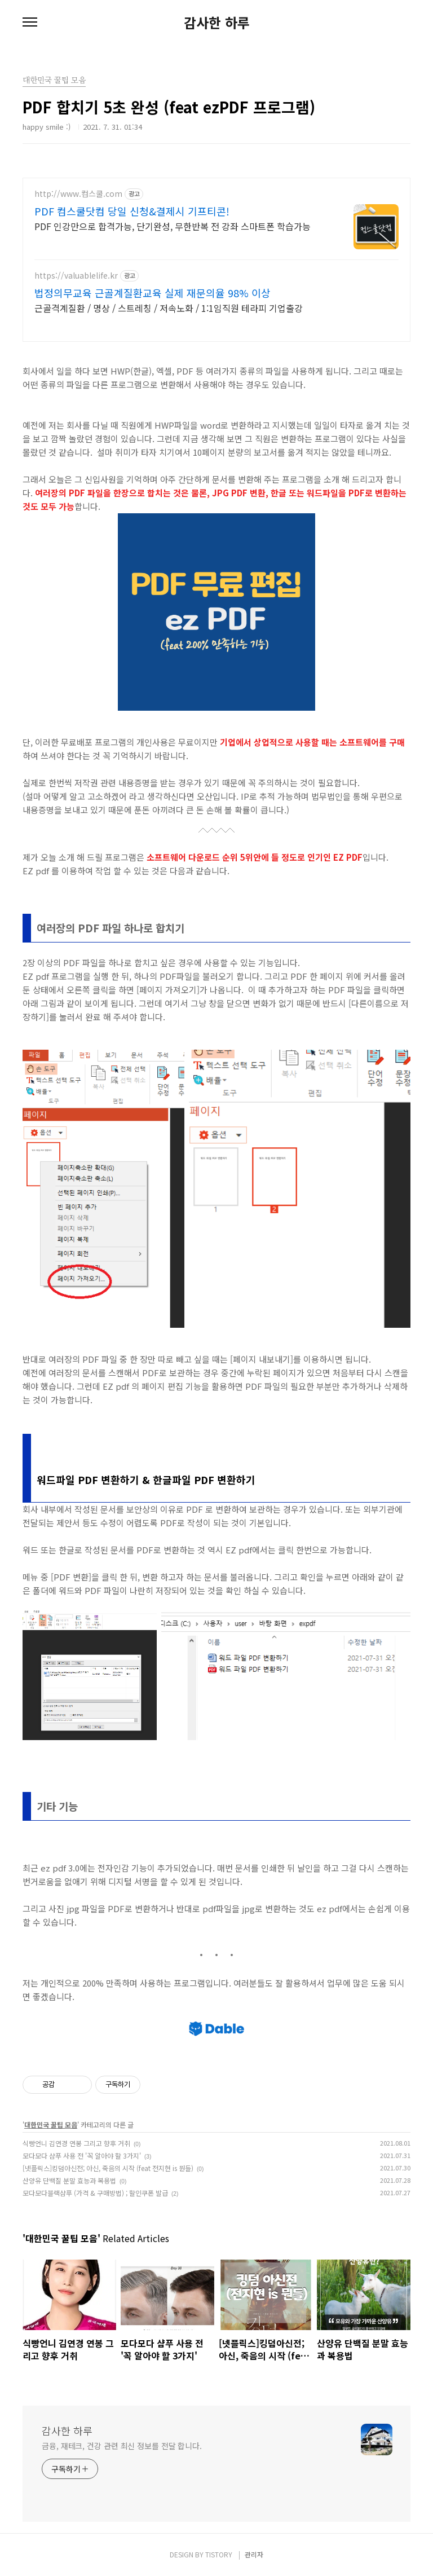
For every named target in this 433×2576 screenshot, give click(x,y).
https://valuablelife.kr (76, 275)
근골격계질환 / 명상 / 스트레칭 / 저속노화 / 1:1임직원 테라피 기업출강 (168, 307)
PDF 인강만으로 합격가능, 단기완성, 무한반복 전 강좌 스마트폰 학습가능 (172, 225)
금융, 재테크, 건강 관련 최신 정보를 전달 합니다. (122, 2445)
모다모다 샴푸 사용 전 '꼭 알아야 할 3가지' (82, 2155)
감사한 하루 (217, 22)
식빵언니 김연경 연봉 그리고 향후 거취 (76, 2143)
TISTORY (218, 2554)
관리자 (254, 2554)
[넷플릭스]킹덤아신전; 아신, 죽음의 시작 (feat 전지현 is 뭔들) (108, 2168)
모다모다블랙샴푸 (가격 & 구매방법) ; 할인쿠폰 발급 (95, 2193)
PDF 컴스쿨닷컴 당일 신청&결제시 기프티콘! (131, 211)
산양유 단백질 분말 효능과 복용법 (69, 2180)
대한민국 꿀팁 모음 (50, 2124)
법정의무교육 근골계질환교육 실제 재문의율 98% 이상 (152, 293)
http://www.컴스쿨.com (78, 194)
